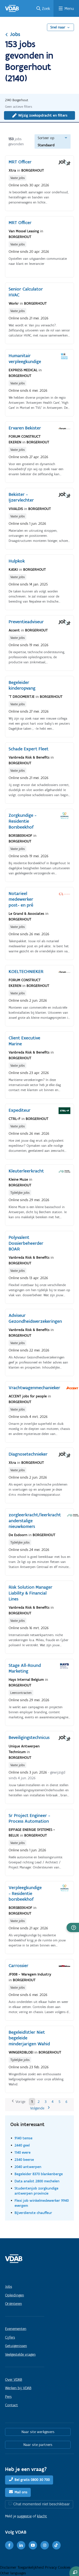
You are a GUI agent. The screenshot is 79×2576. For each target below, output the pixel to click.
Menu (69, 8)
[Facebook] (9, 2545)
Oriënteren (13, 2303)
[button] (73, 1927)
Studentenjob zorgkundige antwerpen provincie (36, 2190)
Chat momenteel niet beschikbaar (41, 2504)
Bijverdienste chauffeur (33, 2212)
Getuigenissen (16, 2345)
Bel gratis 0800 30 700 (32, 2479)
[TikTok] (56, 2545)
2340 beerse (24, 2159)
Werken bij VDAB (18, 2388)
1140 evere (23, 2152)
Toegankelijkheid (31, 2567)
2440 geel (22, 2145)
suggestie (24, 2516)
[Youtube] (33, 2545)
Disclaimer (8, 2567)
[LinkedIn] (21, 2545)
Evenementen (15, 2328)
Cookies (64, 2567)
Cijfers (10, 2337)
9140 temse (23, 2138)
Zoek (46, 8)
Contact (11, 2405)
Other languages (13, 2573)
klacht (42, 2516)
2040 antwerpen (28, 2166)
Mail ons (21, 2492)
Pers (8, 2396)
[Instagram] (44, 2545)
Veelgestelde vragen (20, 2354)
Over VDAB (13, 2379)
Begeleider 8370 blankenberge (39, 2174)
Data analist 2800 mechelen (37, 2181)
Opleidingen (14, 2295)
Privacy (51, 2567)
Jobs (12, 34)
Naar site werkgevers (37, 2431)
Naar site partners (37, 2444)
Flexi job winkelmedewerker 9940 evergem (42, 2203)
